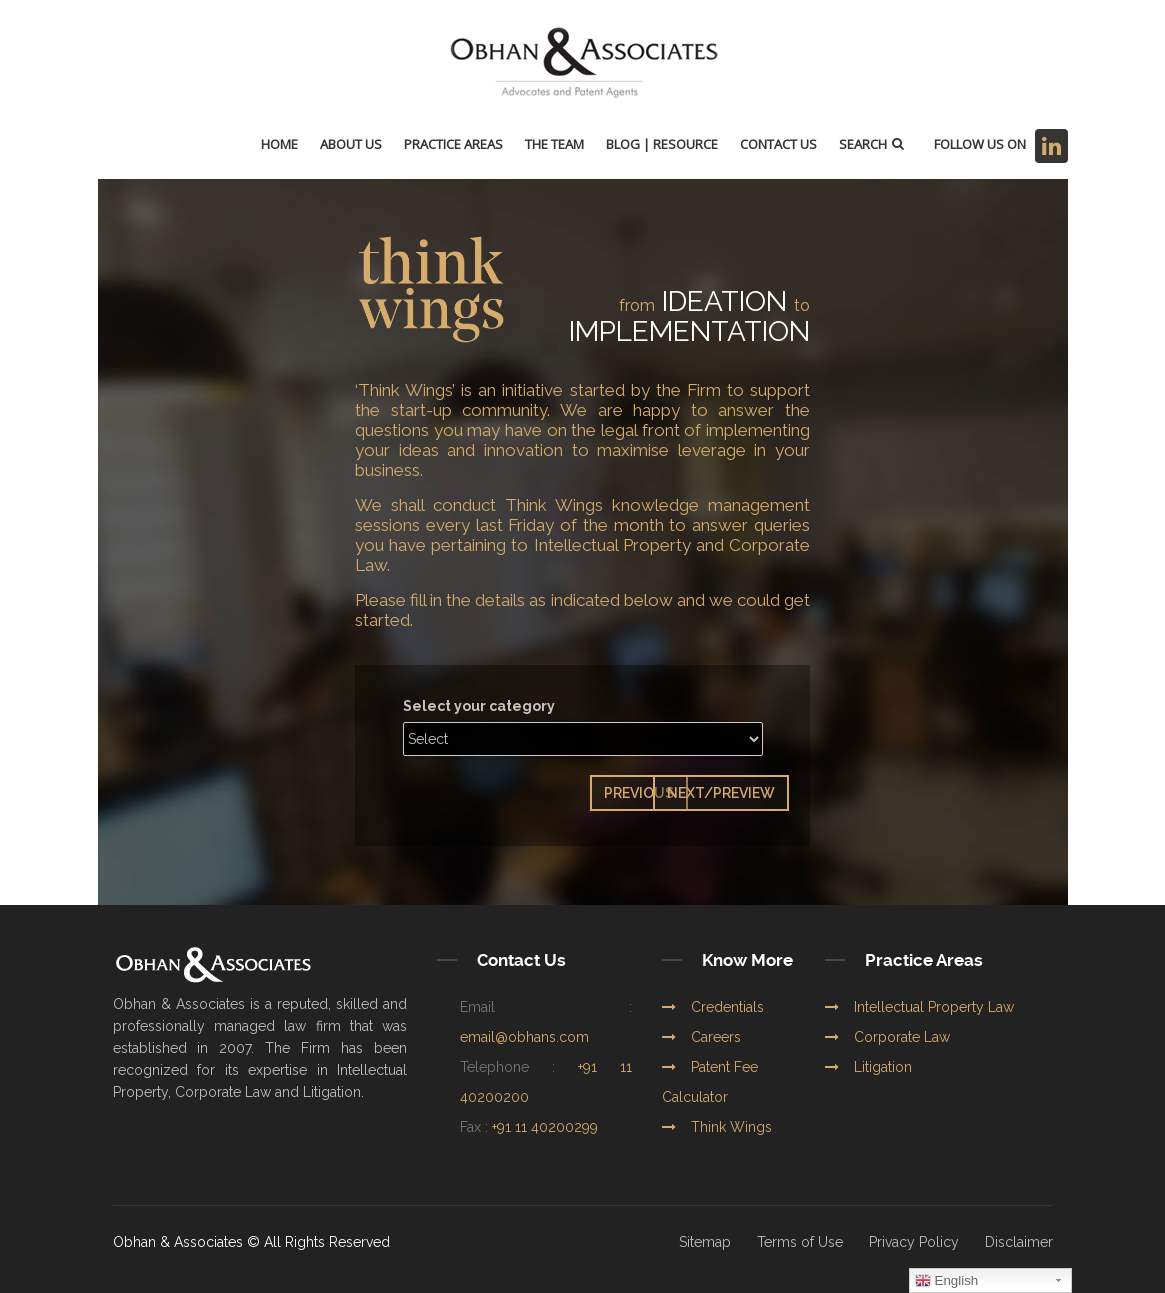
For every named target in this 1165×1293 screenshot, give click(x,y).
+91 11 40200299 (545, 1127)
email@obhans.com (524, 1037)
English (946, 1281)
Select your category (479, 706)
